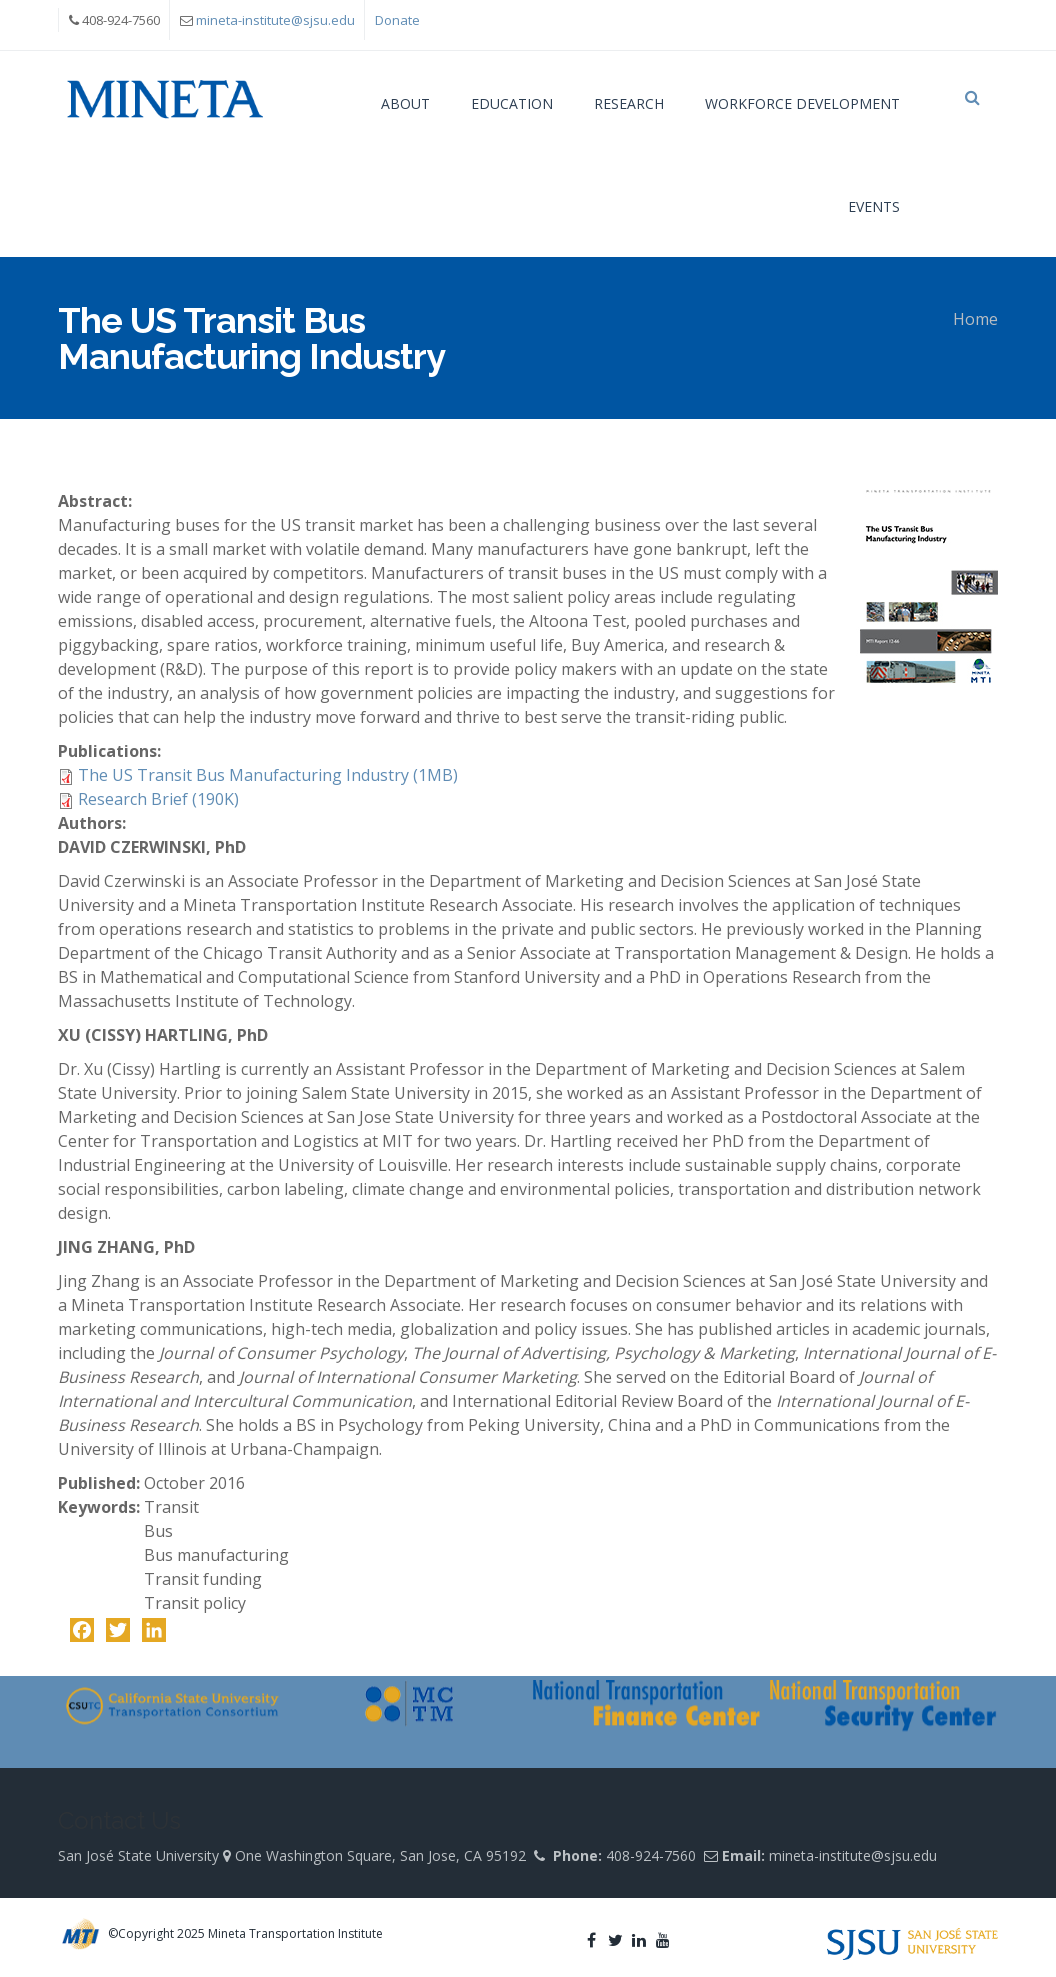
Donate (397, 20)
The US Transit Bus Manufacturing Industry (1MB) (268, 775)
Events (874, 206)
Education (512, 103)
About (405, 103)
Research (629, 103)
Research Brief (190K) (158, 799)
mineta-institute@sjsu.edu (275, 20)
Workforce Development (802, 103)
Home (975, 319)
